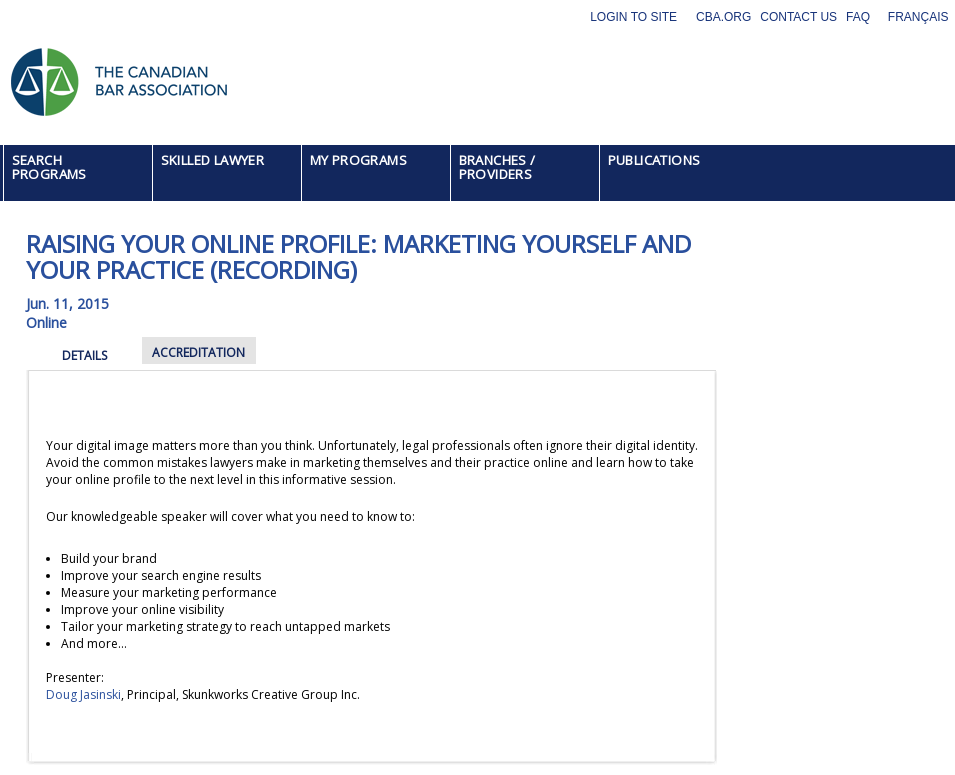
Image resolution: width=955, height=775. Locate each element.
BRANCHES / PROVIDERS (497, 167)
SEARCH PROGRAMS (49, 167)
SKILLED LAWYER (213, 160)
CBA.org (723, 17)
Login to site (633, 17)
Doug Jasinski (83, 694)
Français (918, 17)
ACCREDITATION (198, 352)
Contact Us (798, 17)
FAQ (858, 17)
